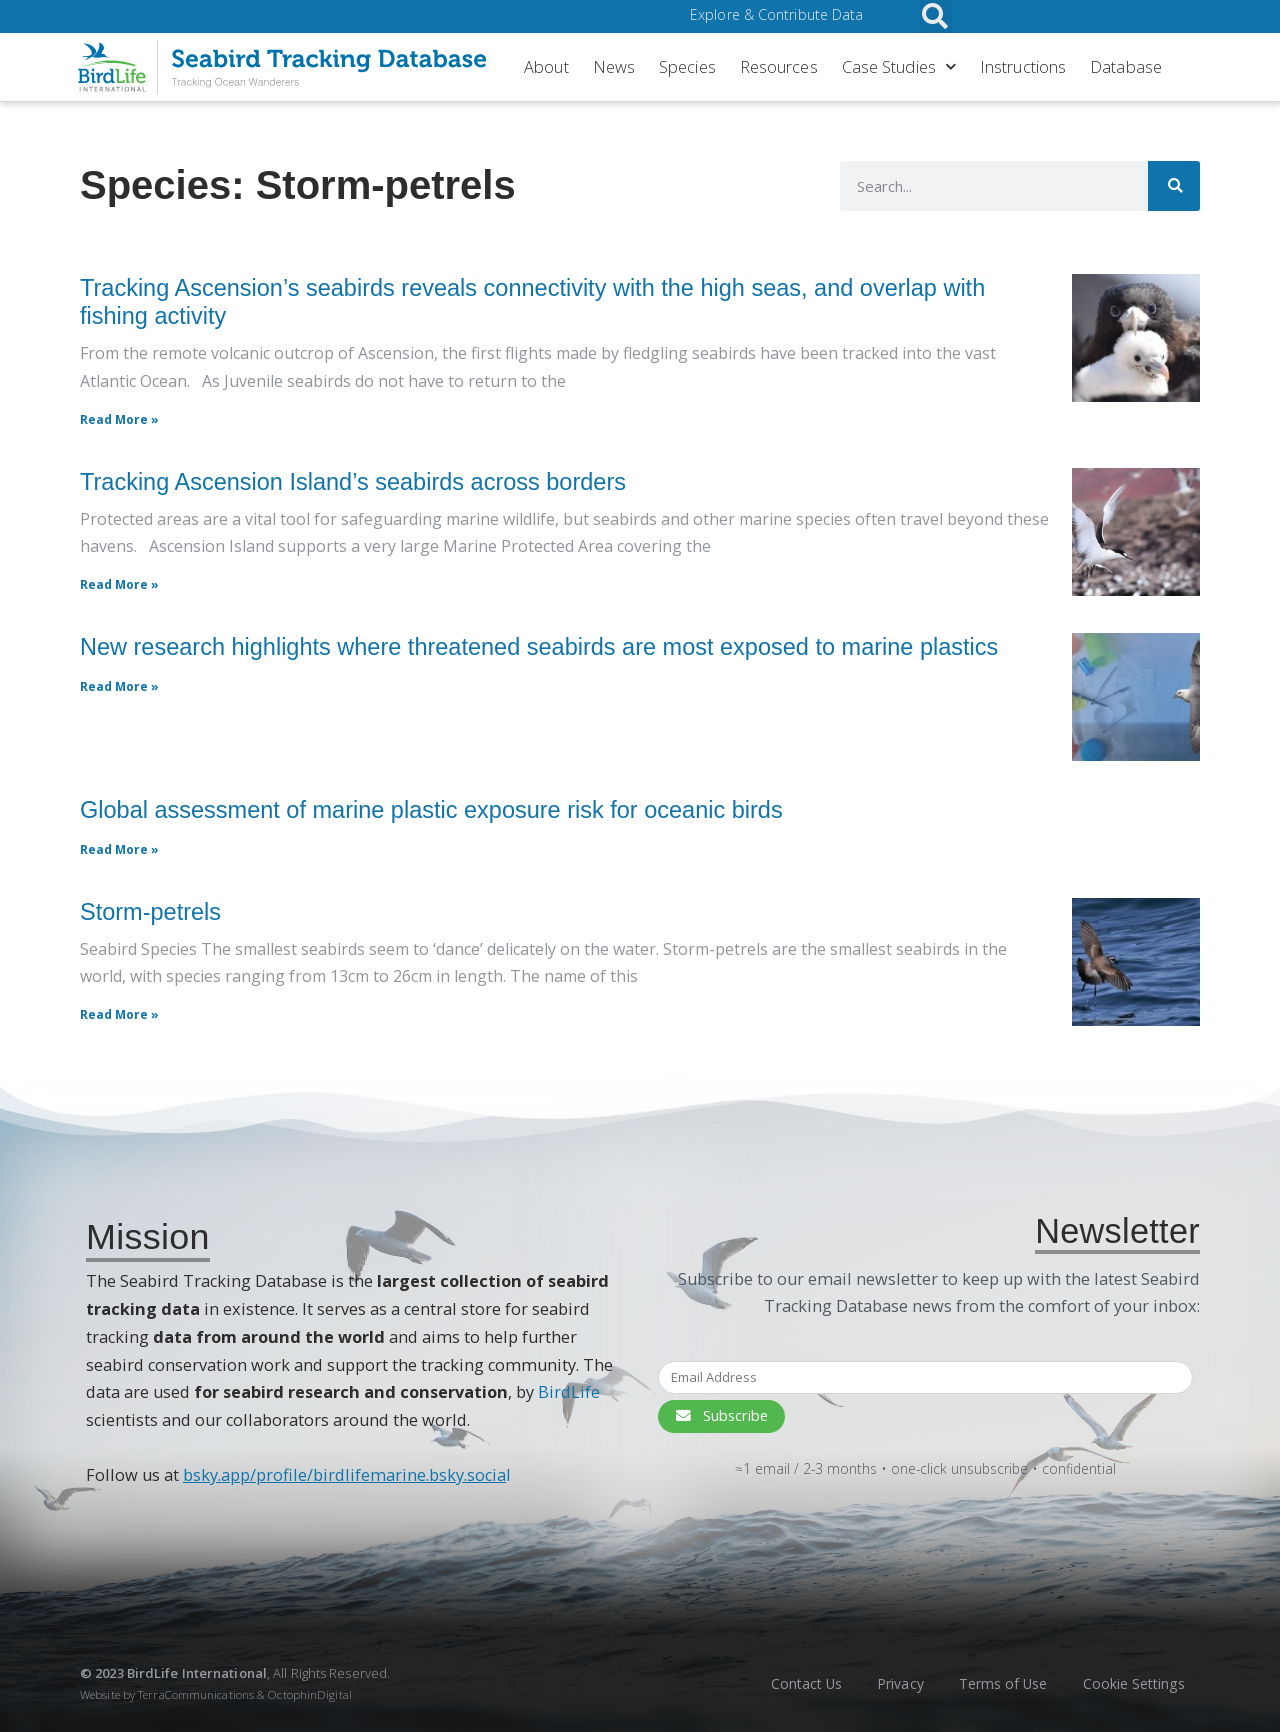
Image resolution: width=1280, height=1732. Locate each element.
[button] (935, 16)
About (546, 67)
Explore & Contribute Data (779, 15)
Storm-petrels (150, 912)
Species (687, 67)
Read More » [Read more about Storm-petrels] (119, 1014)
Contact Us (790, 1683)
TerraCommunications (196, 1694)
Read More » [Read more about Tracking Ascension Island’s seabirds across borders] (119, 584)
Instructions (1023, 67)
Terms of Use (996, 1683)
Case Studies (899, 66)
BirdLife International (197, 1673)
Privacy (889, 1683)
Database (1126, 67)
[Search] (1170, 186)
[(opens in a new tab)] (1136, 697)
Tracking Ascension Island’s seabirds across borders (353, 482)
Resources (779, 67)
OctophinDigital (310, 1694)
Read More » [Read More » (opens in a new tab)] (119, 686)
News (614, 67)
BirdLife (569, 1392)
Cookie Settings (1131, 1683)
